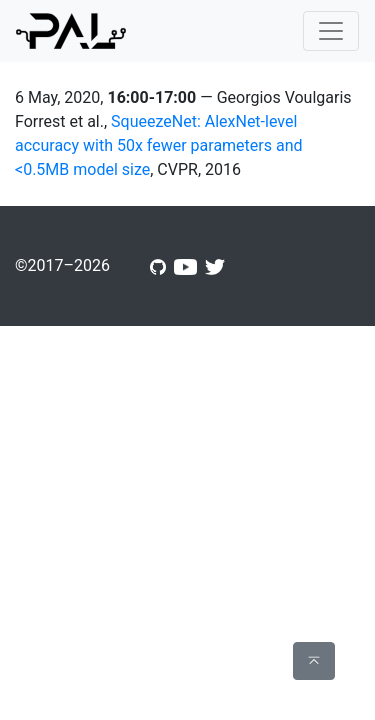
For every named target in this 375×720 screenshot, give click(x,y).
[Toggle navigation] (331, 31)
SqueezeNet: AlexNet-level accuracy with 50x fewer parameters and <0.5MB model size (159, 145)
